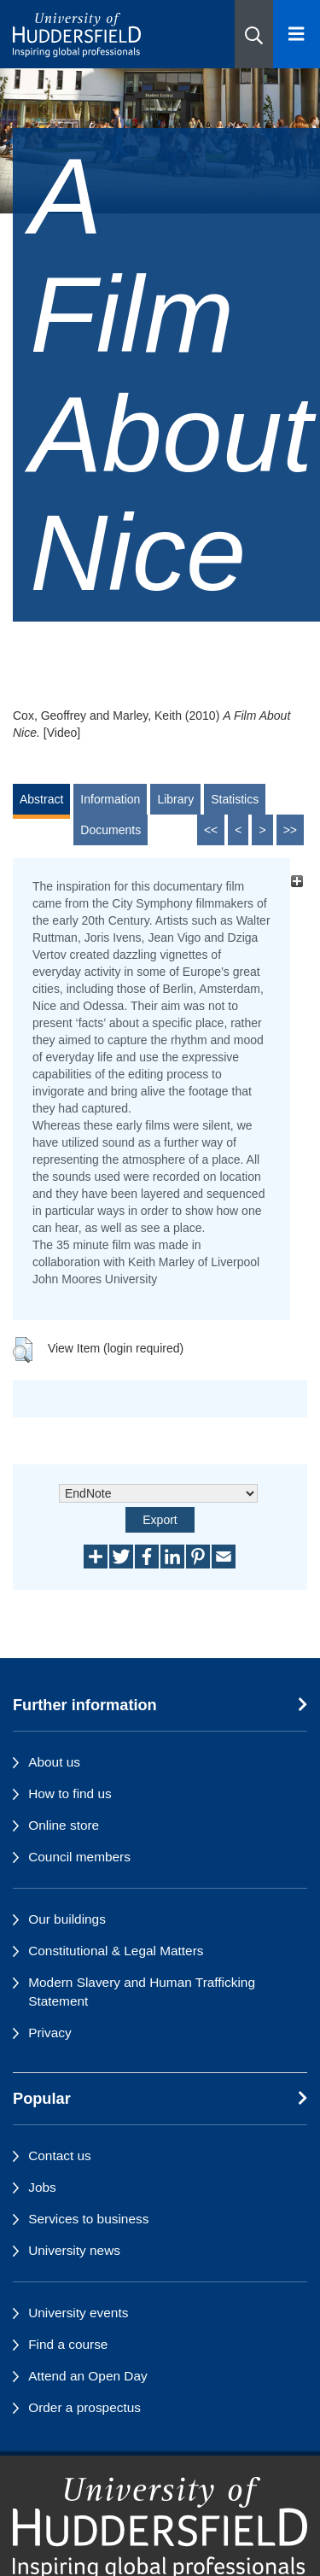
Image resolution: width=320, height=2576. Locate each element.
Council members (79, 1856)
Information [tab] (110, 799)
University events (78, 2312)
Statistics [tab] (235, 799)
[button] (254, 34)
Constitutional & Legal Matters (115, 1950)
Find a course (68, 2344)
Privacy (49, 2032)
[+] (296, 881)
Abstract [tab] (41, 799)
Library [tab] (175, 799)
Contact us (59, 2155)
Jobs (42, 2187)
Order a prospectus (84, 2407)
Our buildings (67, 1919)
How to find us (70, 1793)
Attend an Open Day (87, 2376)
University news (74, 2250)
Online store (63, 1825)
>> (290, 830)
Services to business (88, 2218)
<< (211, 830)
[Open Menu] (296, 34)
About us (54, 1762)
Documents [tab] (110, 830)
